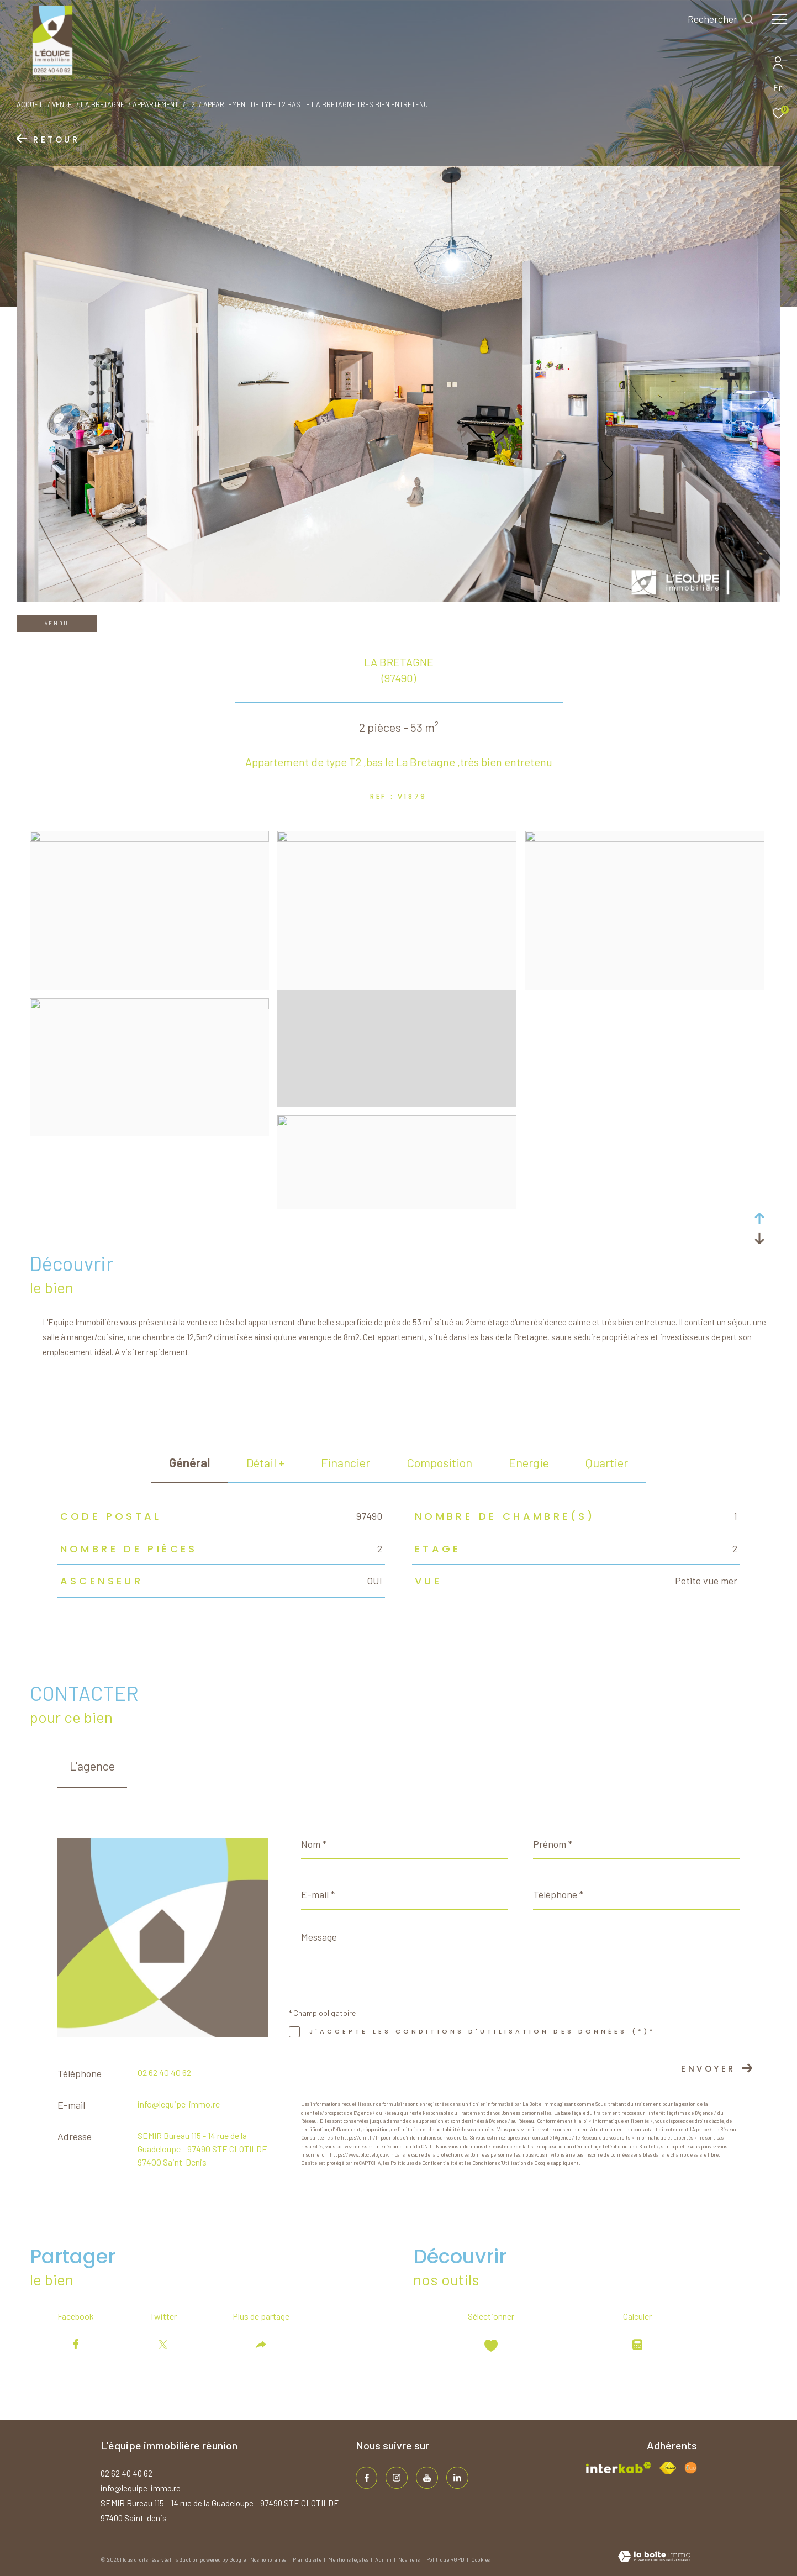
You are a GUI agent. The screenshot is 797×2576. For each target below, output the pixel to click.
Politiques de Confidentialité (423, 2163)
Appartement (155, 104)
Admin (384, 2559)
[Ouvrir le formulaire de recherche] (721, 19)
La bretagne (102, 104)
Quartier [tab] (606, 1462)
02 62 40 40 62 (164, 2072)
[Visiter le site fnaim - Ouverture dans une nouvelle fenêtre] (667, 2468)
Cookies (480, 2560)
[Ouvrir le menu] (779, 19)
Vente (62, 104)
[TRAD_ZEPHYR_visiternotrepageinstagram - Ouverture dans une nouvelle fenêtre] (397, 2478)
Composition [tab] (439, 1462)
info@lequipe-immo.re (179, 2104)
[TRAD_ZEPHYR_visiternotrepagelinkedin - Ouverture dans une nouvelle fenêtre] (457, 2478)
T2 (191, 104)
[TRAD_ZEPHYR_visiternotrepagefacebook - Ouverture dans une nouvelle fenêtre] (367, 2478)
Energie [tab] (529, 1462)
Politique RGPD (445, 2559)
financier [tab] (345, 1462)
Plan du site (308, 2559)
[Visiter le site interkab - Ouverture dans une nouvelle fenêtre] (619, 2467)
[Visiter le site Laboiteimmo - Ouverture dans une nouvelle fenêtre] (654, 2557)
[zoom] (149, 839)
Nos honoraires (268, 2559)
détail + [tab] (265, 1462)
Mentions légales (349, 2559)
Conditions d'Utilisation (499, 2163)
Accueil (30, 104)
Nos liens (409, 2559)
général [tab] (189, 1462)
